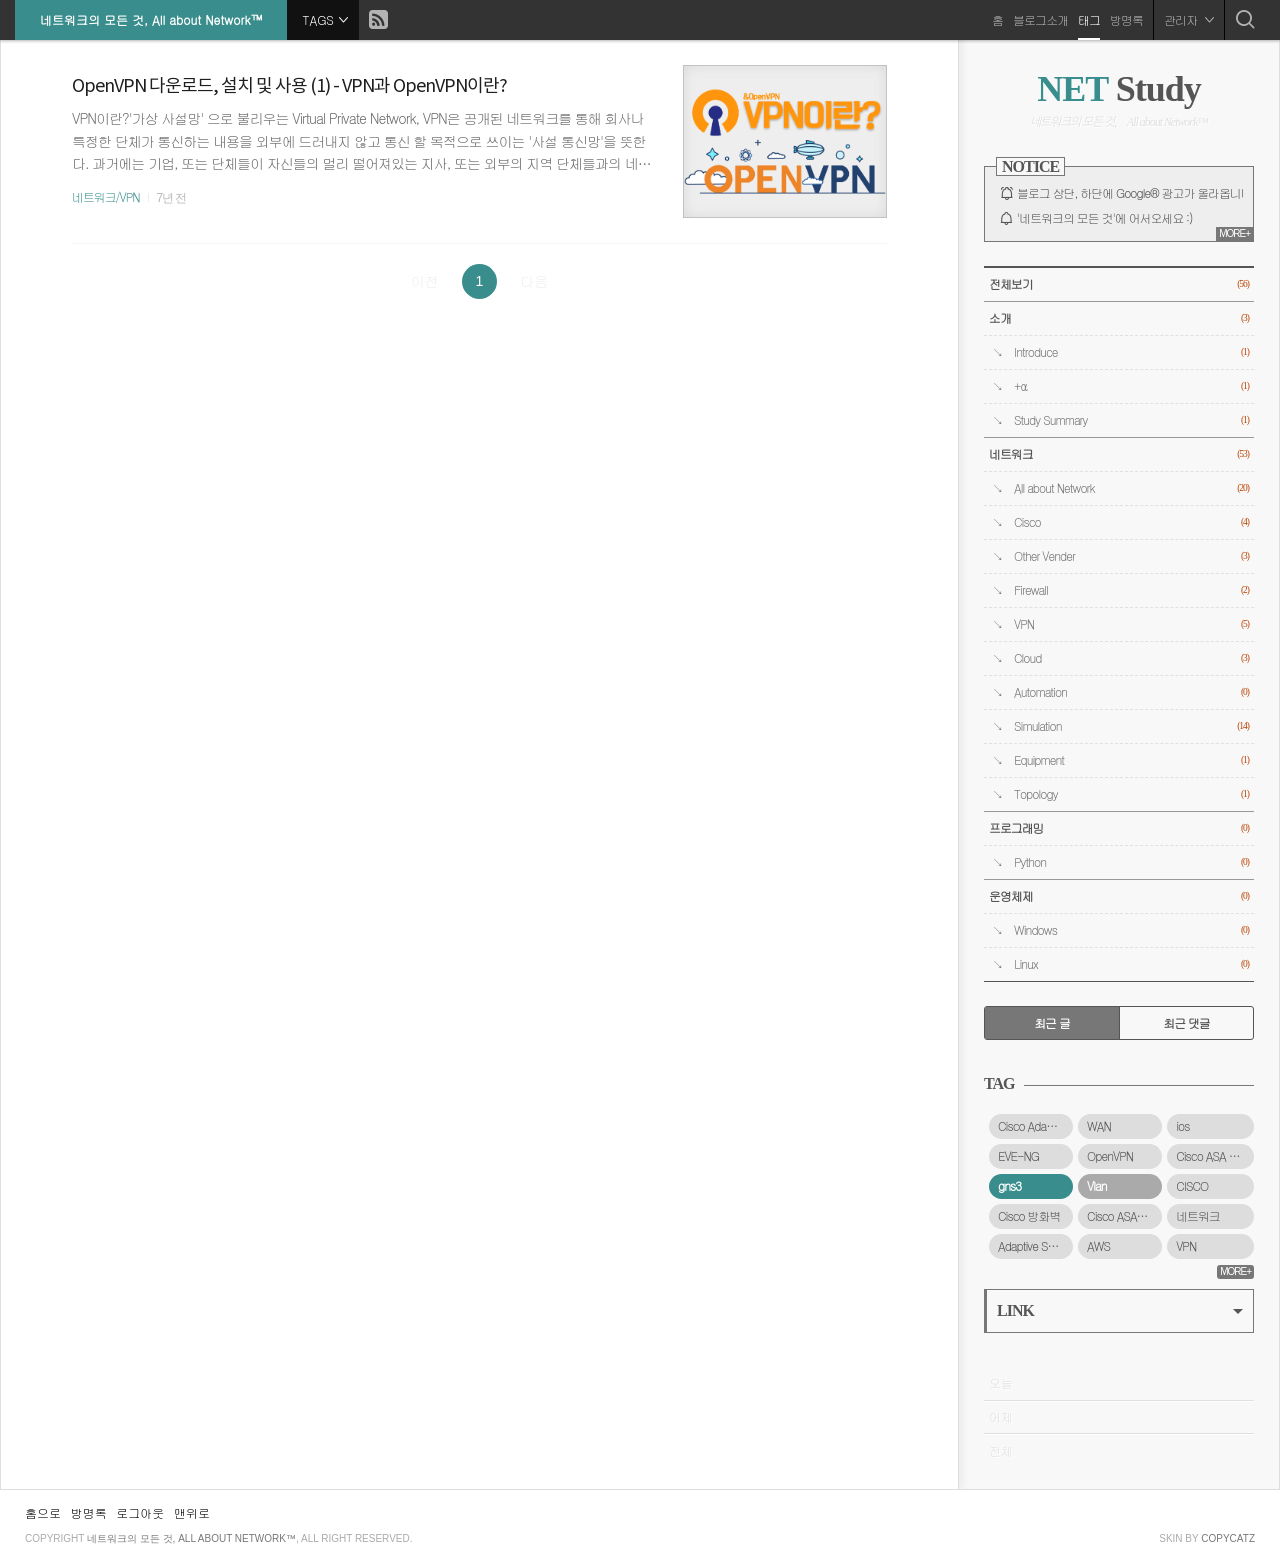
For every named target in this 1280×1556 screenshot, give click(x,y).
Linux (1131, 964)
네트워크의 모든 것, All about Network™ (151, 19)
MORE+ (1234, 233)
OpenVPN (1110, 1156)
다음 (534, 281)
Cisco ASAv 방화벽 (1124, 1216)
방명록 (1126, 19)
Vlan (1096, 1186)
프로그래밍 (1119, 828)
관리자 (1189, 19)
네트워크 (1119, 454)
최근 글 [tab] (1052, 1023)
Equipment (1131, 760)
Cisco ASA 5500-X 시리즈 (1215, 1156)
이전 (425, 281)
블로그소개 (1040, 19)
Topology (1131, 794)
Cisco (1131, 522)
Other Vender (1131, 556)
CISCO (1192, 1186)
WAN (1099, 1126)
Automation (1131, 692)
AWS (1098, 1246)
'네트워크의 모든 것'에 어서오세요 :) (1104, 218)
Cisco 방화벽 (1029, 1216)
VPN (1131, 624)
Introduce (1131, 352)
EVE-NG (1018, 1156)
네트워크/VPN (106, 197)
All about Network (1131, 488)
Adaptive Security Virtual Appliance (1035, 1246)
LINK (1120, 1310)
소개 (1119, 318)
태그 (1089, 19)
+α (1131, 386)
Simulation (1131, 726)
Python (1131, 862)
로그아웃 (140, 1512)
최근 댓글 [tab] (1186, 1023)
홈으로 (43, 1512)
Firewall (1131, 590)
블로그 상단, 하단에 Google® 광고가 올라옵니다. (1136, 193)
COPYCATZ (1228, 1538)
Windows (1131, 930)
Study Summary (1131, 420)
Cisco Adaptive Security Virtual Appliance (1035, 1126)
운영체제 (1119, 896)
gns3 (1009, 1186)
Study (1118, 89)
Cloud (1131, 658)
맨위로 (192, 1512)
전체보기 (1119, 284)
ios (1182, 1126)
